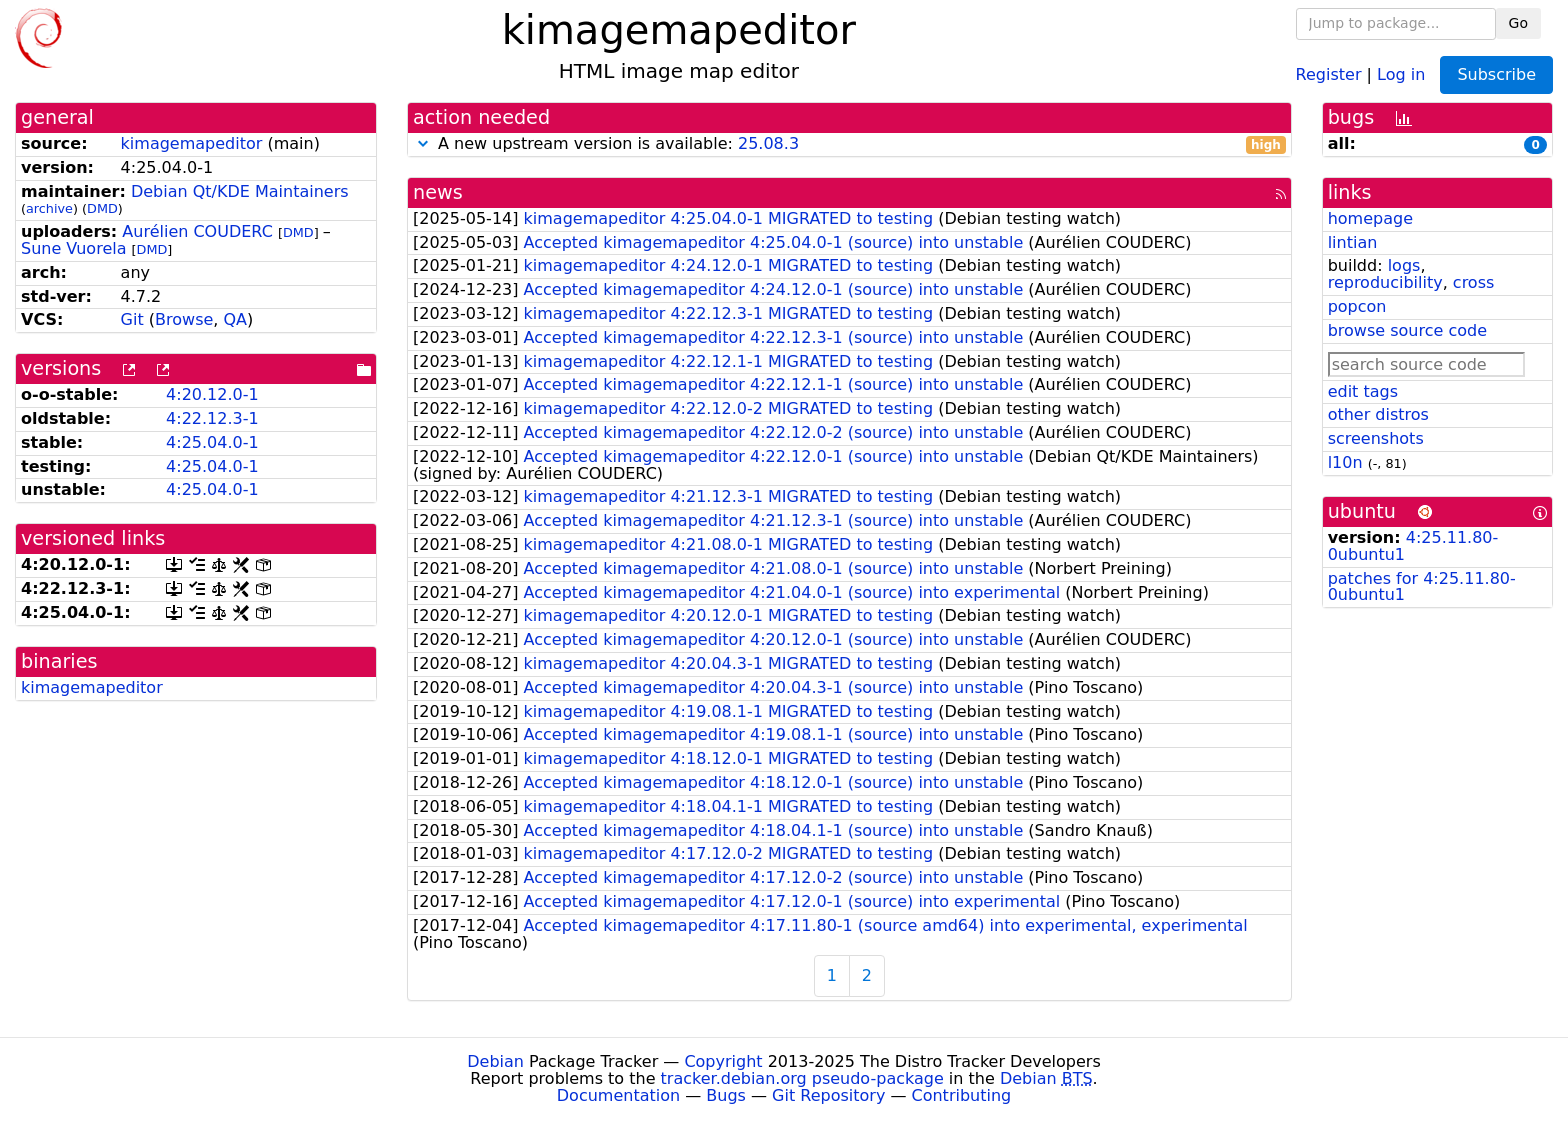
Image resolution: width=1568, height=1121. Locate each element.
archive (49, 208)
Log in (1401, 73)
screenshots (1376, 438)
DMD (102, 208)
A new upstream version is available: (849, 144)
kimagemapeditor (192, 143)
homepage (1370, 218)
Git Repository (828, 1095)
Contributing (962, 1095)
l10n (1345, 462)
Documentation (618, 1095)
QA (235, 319)
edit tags (1363, 391)
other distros (1378, 414)
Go (1518, 23)
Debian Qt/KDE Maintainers (240, 191)
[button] (423, 143)
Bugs (726, 1095)
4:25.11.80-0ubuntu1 (1413, 546)
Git (132, 319)
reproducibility (1385, 282)
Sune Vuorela (73, 248)
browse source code (1407, 330)
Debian (495, 1061)
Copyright (723, 1061)
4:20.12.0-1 (212, 394)
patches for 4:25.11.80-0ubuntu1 (1422, 587)
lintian (1353, 242)
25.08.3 (768, 143)
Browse (184, 319)
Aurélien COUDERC (197, 231)
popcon (1357, 306)
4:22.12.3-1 (212, 418)
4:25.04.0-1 (212, 442)
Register (1329, 73)
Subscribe (1496, 74)
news (438, 192)
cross (1473, 282)
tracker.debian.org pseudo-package (802, 1078)
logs (1404, 265)
